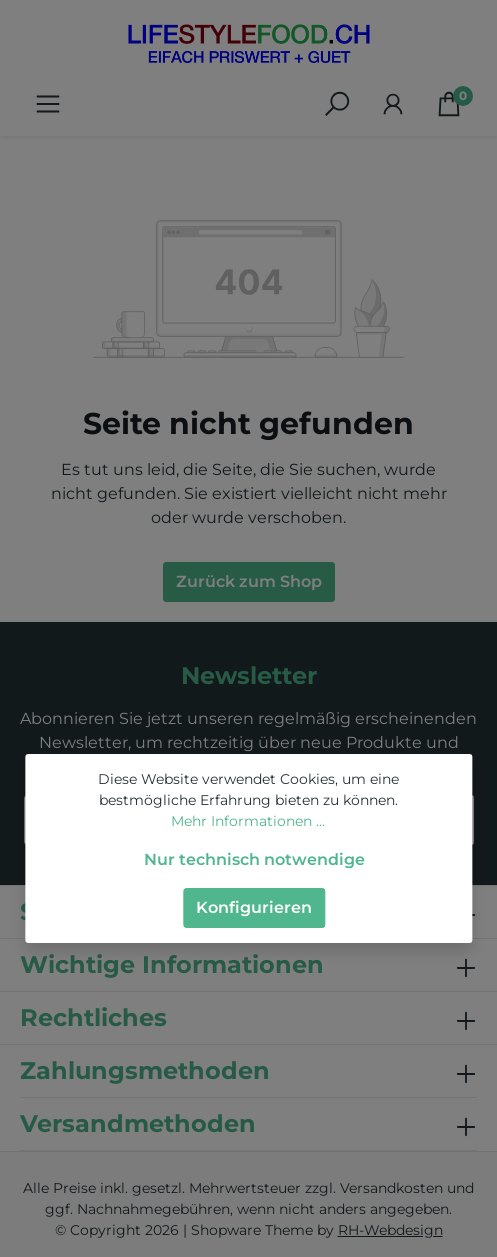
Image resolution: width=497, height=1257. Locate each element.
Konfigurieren (254, 907)
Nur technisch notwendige (254, 859)
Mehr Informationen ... (248, 821)
